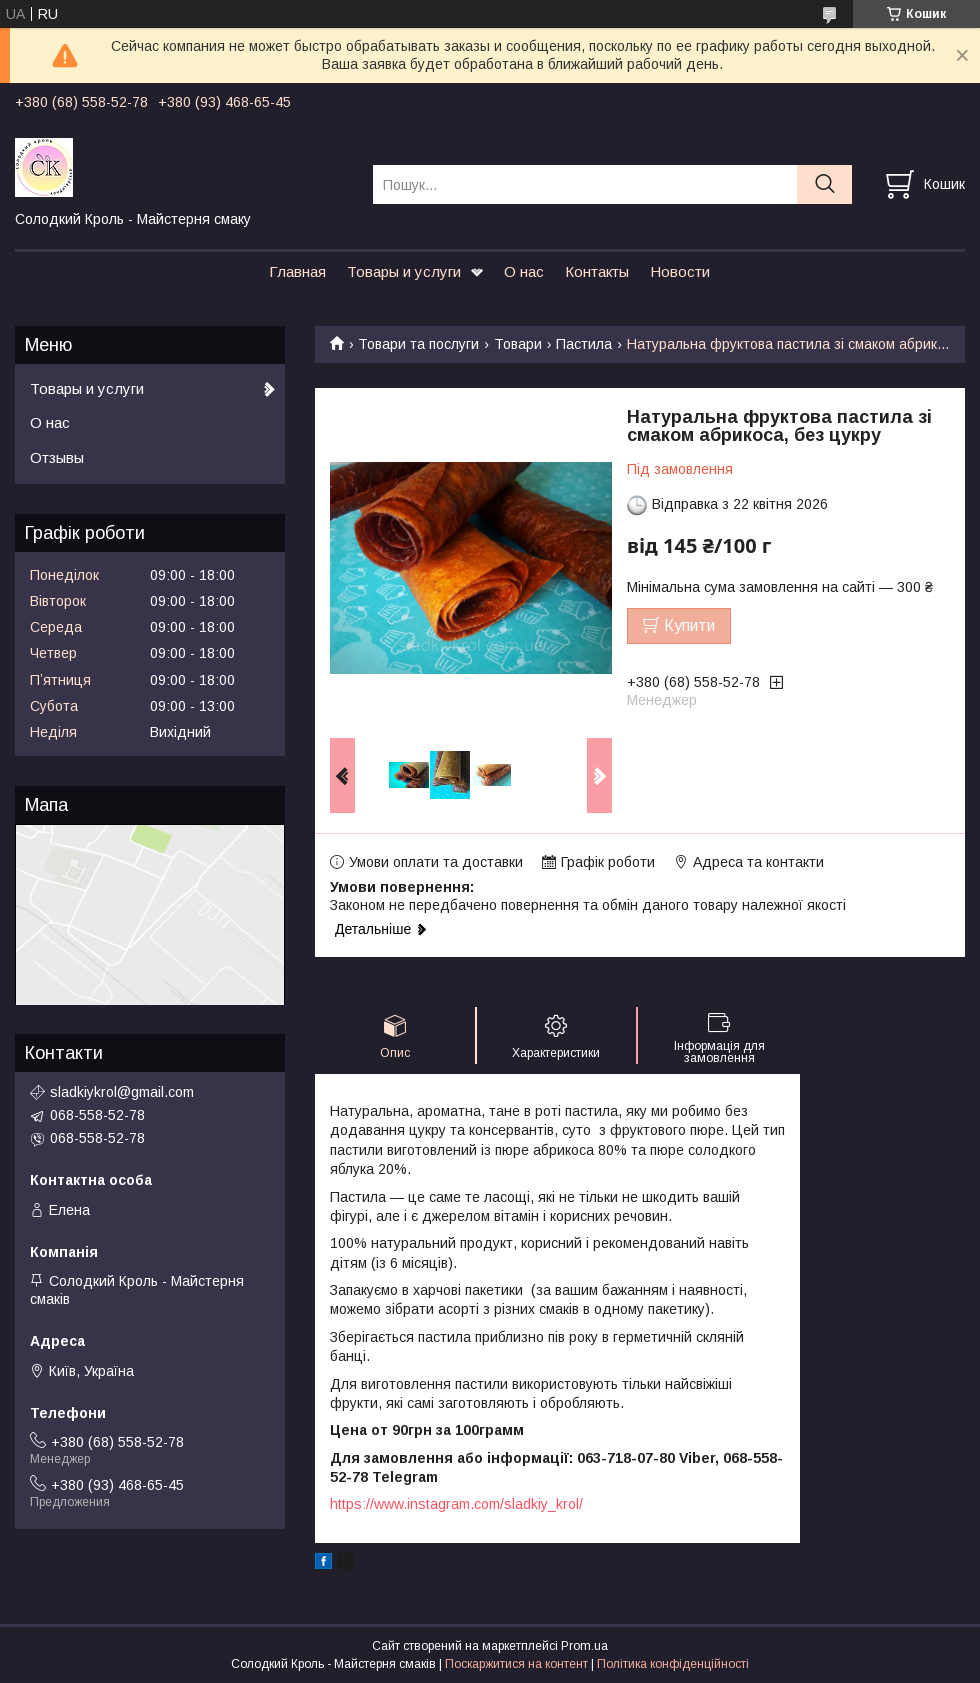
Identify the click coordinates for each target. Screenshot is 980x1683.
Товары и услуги (404, 271)
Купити (689, 625)
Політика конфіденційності (673, 1664)
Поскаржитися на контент (516, 1664)
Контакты (597, 271)
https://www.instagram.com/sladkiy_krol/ (456, 1504)
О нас (524, 271)
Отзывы (57, 457)
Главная (297, 271)
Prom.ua (584, 1646)
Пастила (584, 344)
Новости (680, 271)
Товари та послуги (418, 344)
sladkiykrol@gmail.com (122, 1092)
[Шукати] (824, 184)
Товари (518, 344)
